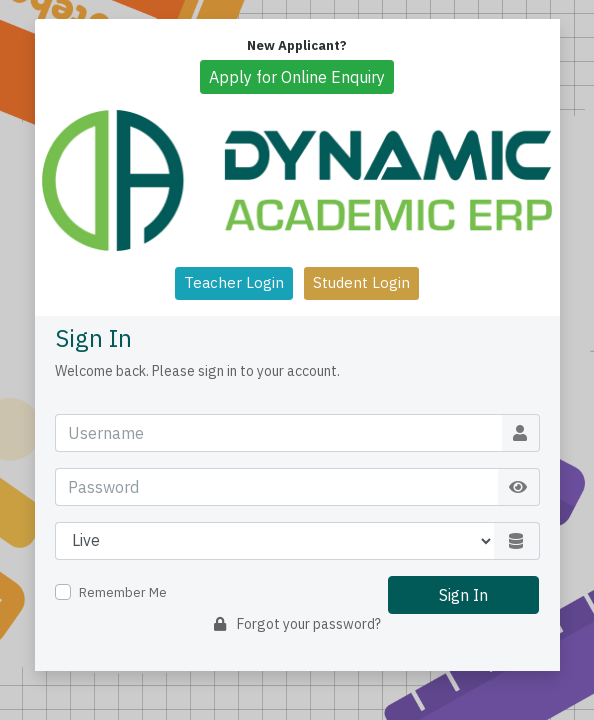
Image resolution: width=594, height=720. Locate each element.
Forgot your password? (297, 624)
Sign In (463, 595)
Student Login (361, 282)
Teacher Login (234, 282)
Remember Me (123, 592)
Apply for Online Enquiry (297, 77)
